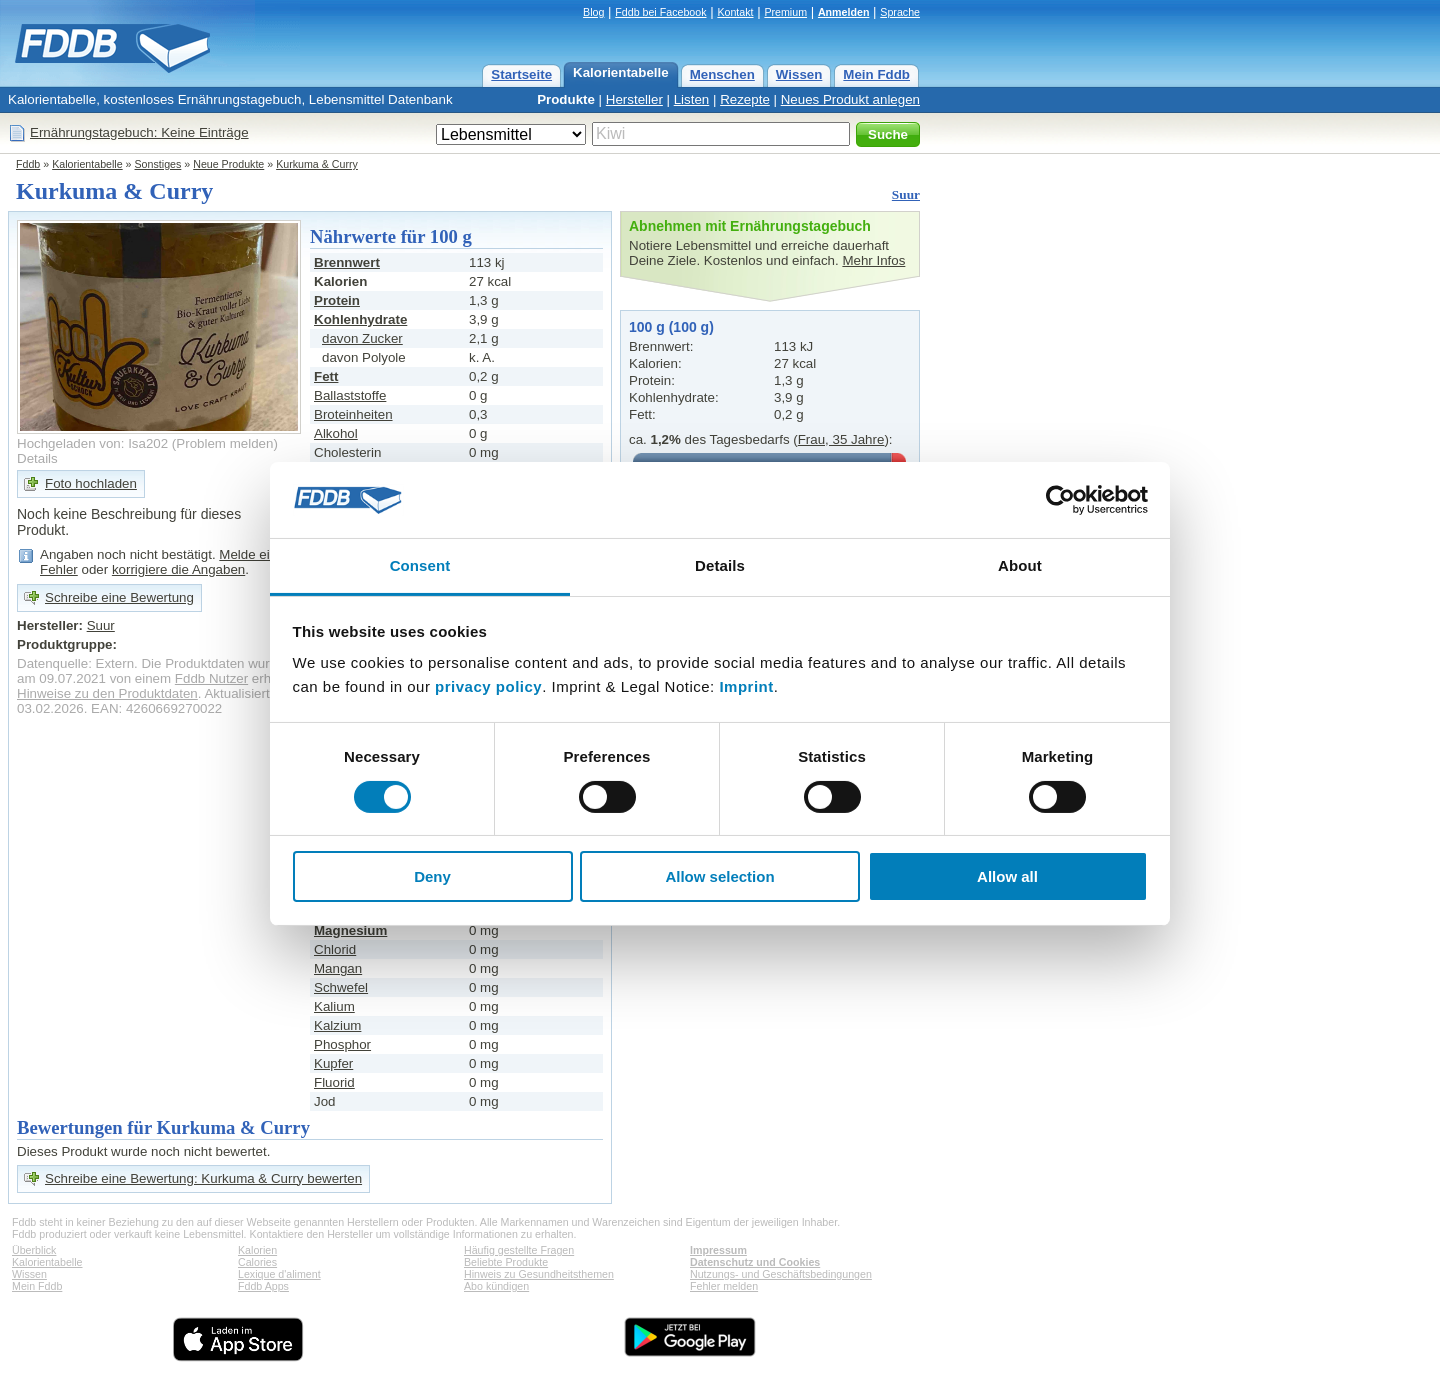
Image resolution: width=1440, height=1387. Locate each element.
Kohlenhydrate (360, 319)
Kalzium (337, 1025)
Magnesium (350, 930)
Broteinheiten (353, 414)
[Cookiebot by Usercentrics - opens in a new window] (1060, 500)
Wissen (799, 74)
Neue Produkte (228, 164)
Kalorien (257, 1250)
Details (37, 458)
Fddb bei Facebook (660, 12)
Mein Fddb (876, 74)
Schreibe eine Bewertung (119, 597)
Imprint (746, 686)
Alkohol (336, 433)
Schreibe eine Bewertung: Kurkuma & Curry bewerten (203, 1178)
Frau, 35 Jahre (841, 439)
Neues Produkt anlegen (850, 99)
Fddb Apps (263, 1286)
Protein (337, 300)
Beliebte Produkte (506, 1262)
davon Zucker (362, 338)
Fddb (28, 164)
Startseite (521, 74)
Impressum (718, 1250)
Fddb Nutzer (211, 678)
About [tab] (1020, 565)
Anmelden (844, 12)
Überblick (34, 1250)
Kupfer (333, 1063)
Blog (593, 12)
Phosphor (342, 1044)
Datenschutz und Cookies (755, 1262)
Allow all (1007, 876)
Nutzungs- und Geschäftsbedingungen (781, 1274)
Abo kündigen (496, 1286)
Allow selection (719, 876)
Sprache (900, 12)
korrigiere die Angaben (178, 569)
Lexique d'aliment (279, 1274)
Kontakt (735, 12)
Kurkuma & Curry (317, 164)
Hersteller (634, 99)
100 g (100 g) (671, 327)
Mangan (338, 968)
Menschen (722, 74)
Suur (906, 194)
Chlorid (335, 949)
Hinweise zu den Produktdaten (107, 693)
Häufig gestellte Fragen (519, 1250)
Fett (326, 376)
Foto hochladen (91, 483)
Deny (432, 876)
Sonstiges (158, 164)
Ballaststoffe (350, 395)
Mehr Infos (873, 260)
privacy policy (488, 686)
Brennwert (347, 262)
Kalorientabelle (621, 72)
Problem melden (224, 443)
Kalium (334, 1006)
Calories (257, 1262)
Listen (692, 99)
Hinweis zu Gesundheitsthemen (539, 1274)
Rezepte (745, 99)
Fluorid (334, 1082)
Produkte (566, 99)
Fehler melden (724, 1286)
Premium (785, 12)
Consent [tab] (420, 565)
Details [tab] (720, 565)
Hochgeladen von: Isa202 (92, 443)
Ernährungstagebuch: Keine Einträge (139, 132)
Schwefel (341, 987)
